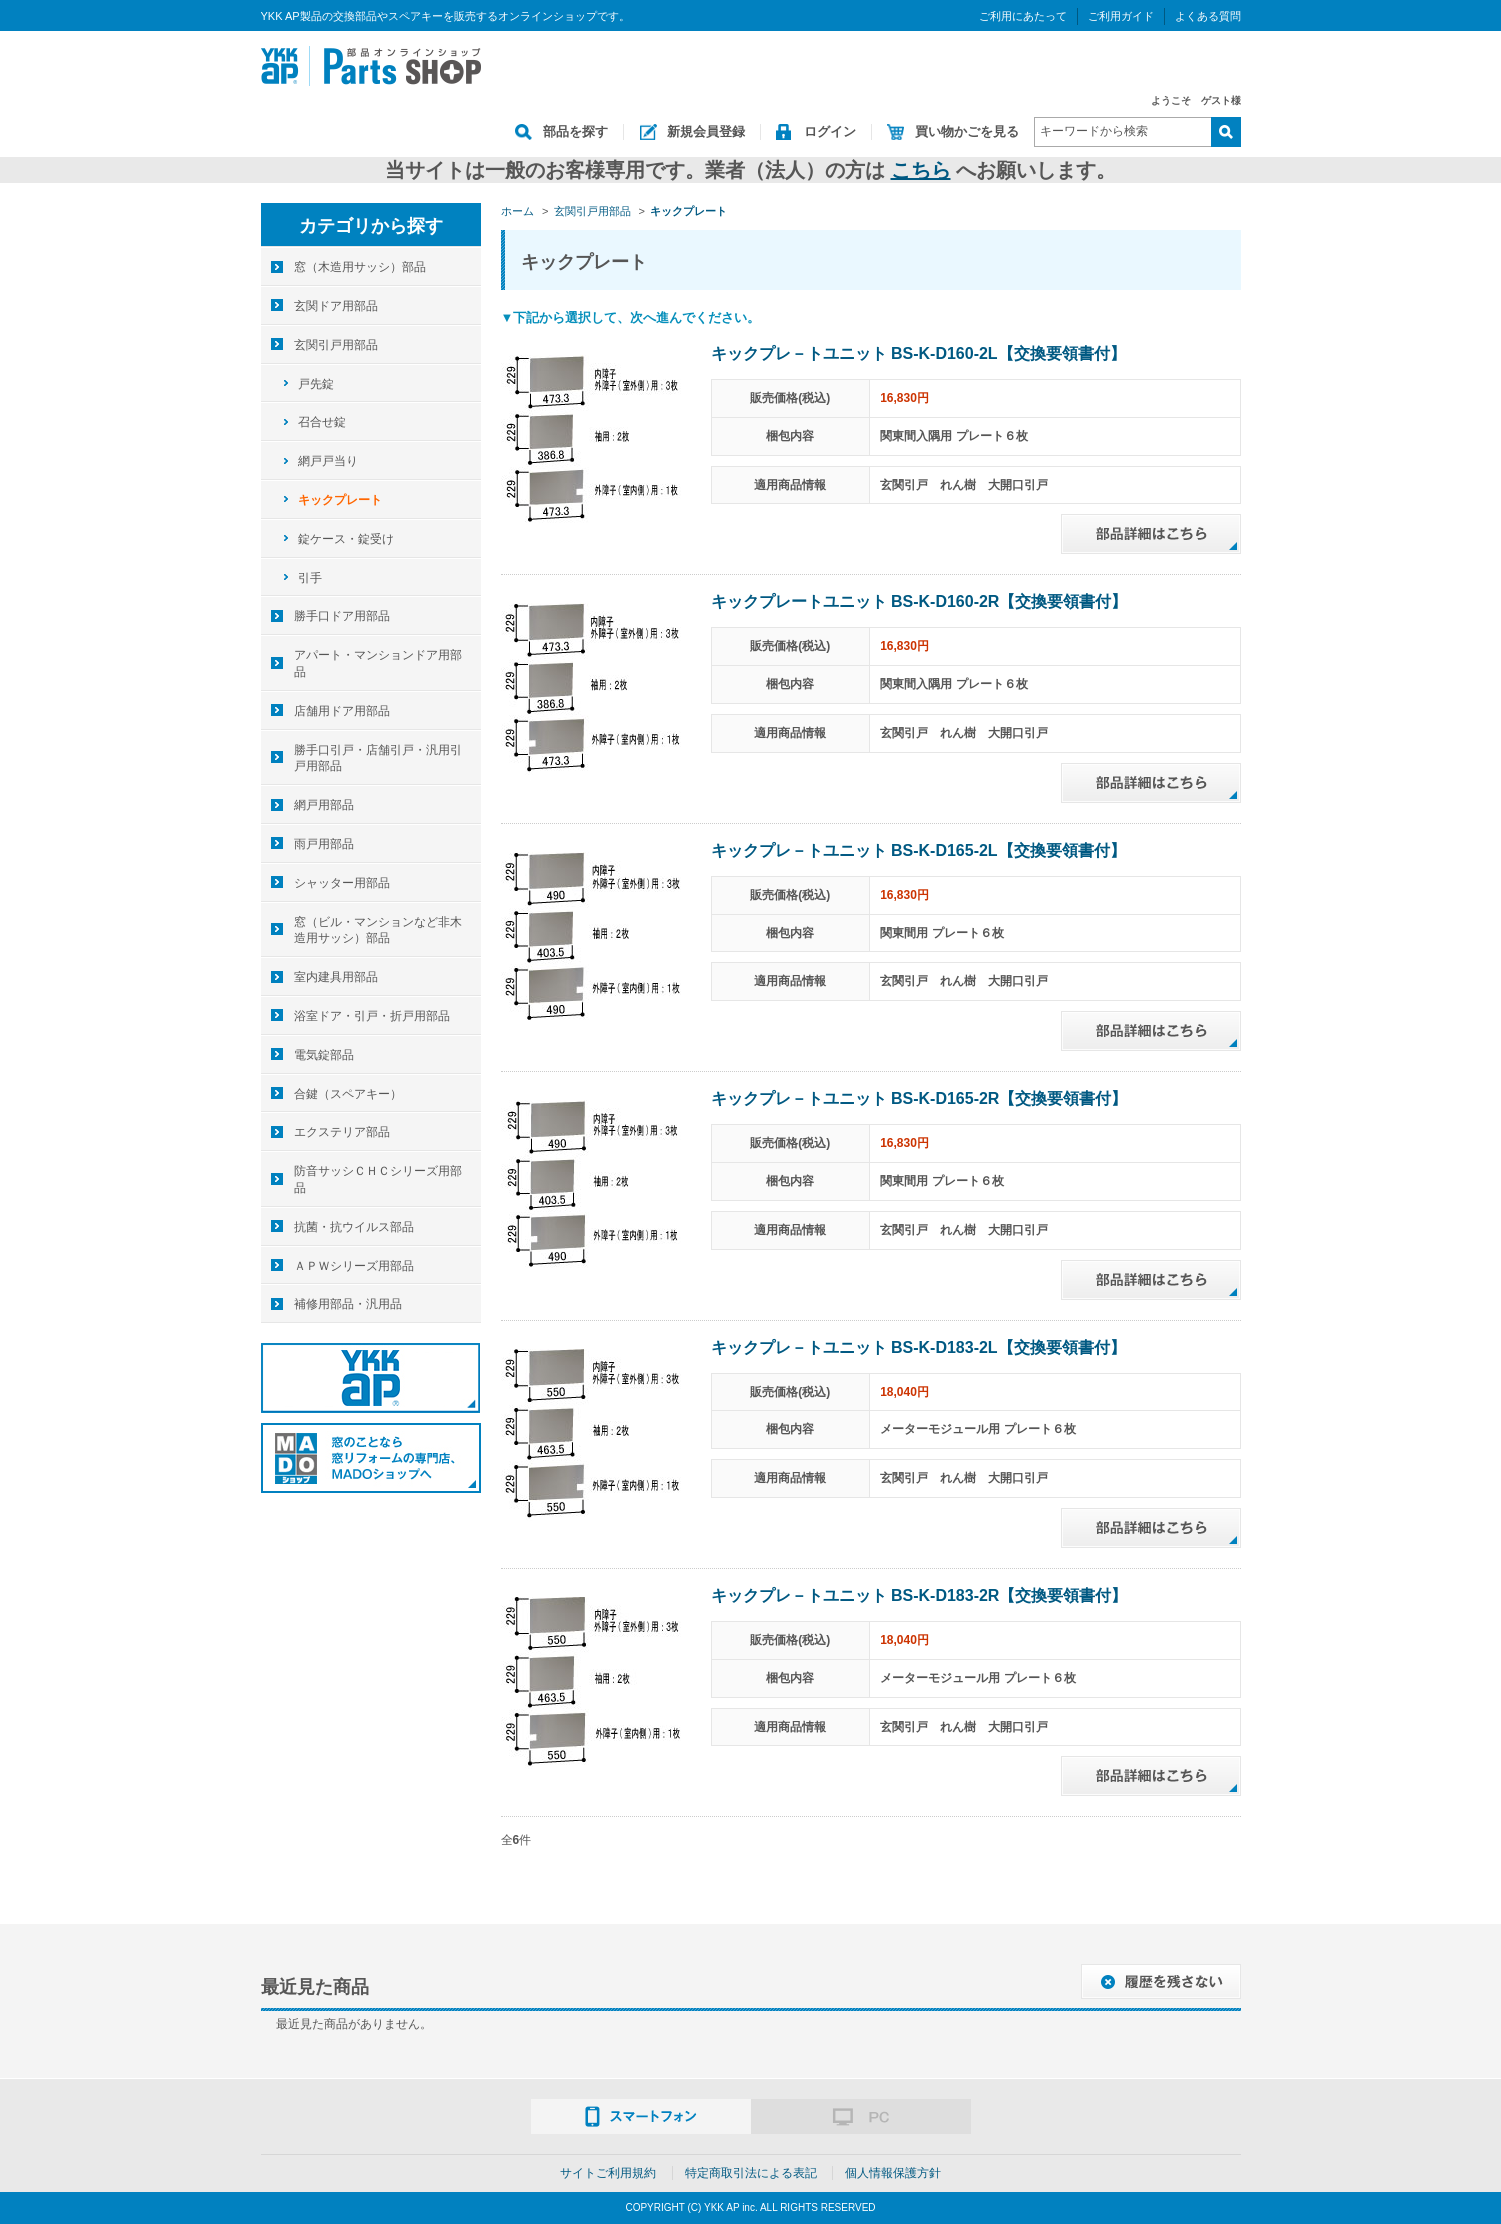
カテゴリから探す (371, 226)
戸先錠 (316, 384)
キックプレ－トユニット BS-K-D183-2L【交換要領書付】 (918, 1347)
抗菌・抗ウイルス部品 (354, 1227)
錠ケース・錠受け (346, 539)
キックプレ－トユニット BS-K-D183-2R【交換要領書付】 (919, 1595)
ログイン (830, 131)
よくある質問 (1208, 16)
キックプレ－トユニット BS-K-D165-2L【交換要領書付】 (918, 850)
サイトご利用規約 (608, 2173)
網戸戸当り (328, 461)
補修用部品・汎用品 (348, 1304)
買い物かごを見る (967, 131)
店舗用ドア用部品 (342, 711)
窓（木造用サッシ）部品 (360, 267)
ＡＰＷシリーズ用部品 (354, 1266)
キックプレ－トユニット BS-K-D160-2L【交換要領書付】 (918, 353)
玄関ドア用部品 (336, 306)
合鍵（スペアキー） (348, 1094)
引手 (310, 578)
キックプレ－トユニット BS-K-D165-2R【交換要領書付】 (919, 1098)
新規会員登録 (706, 131)
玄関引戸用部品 (336, 345)
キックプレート (340, 500)
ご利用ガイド (1121, 16)
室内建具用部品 (336, 977)
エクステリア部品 (342, 1132)
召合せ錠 (322, 422)
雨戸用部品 (324, 844)
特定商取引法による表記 (751, 2173)
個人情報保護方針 (893, 2173)
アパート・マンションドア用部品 (378, 663)
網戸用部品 (324, 805)
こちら (921, 170)
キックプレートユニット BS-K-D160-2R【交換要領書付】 (919, 601)
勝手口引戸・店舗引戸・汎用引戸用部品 (378, 758)
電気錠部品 (324, 1055)
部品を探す (575, 131)
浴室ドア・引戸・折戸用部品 (372, 1016)
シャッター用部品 (342, 883)
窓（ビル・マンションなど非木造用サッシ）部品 (378, 930)
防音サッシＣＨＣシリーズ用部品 (378, 1179)
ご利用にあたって (1023, 16)
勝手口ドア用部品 (342, 616)
